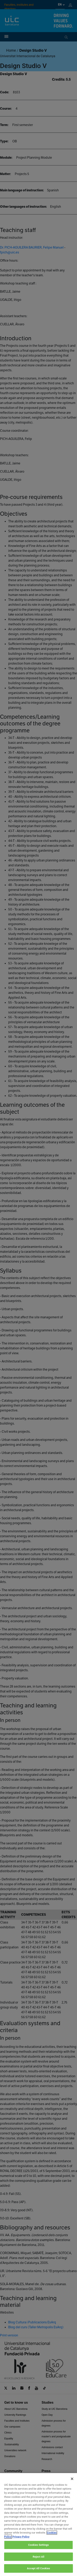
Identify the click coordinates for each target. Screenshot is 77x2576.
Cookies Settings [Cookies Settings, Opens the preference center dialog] (38, 2552)
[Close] (72, 2486)
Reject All (38, 2564)
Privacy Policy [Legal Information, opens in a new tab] (21, 2544)
